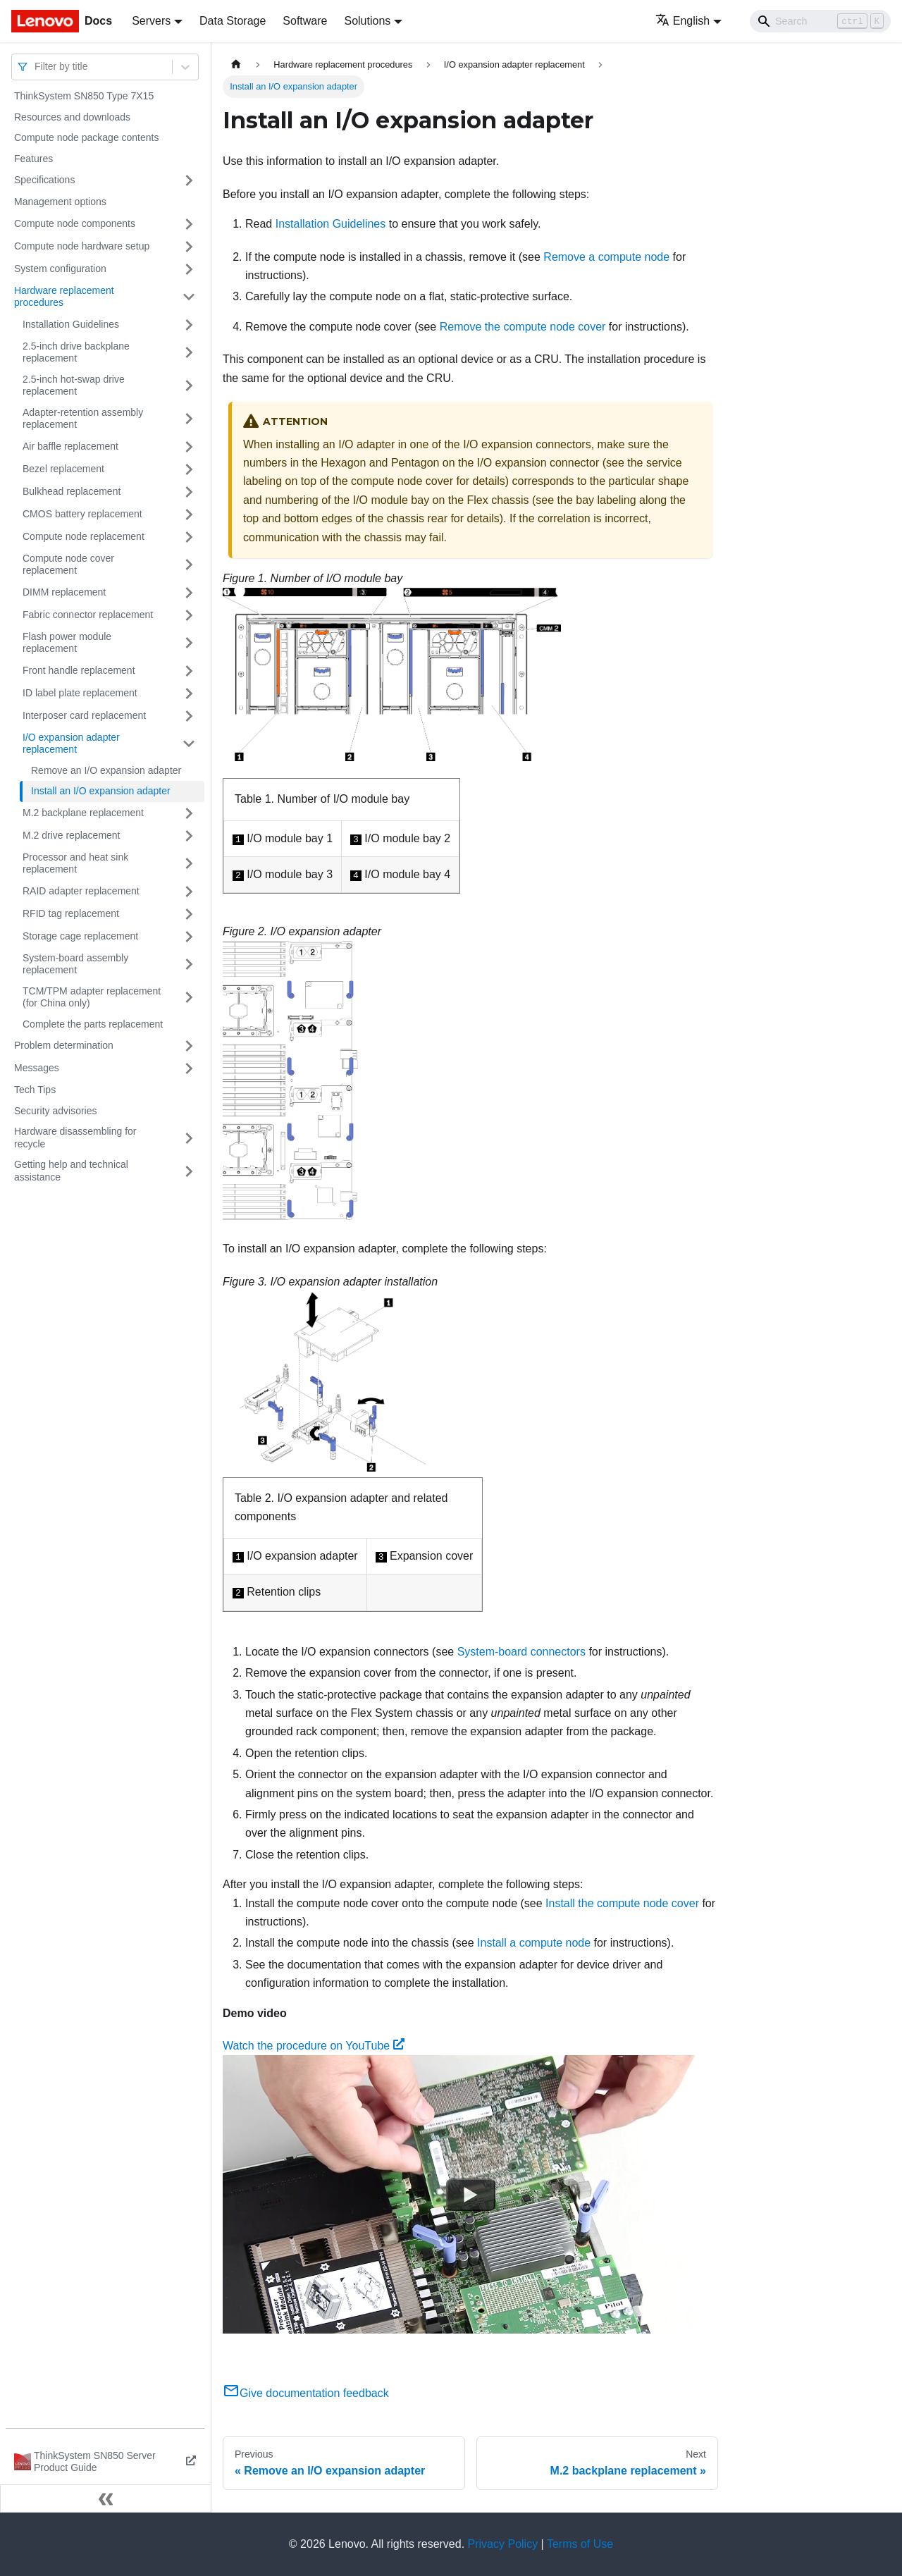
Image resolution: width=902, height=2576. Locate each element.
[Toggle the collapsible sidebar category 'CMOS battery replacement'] (188, 514)
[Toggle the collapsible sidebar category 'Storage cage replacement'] (188, 936)
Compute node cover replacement (68, 565)
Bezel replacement (63, 468)
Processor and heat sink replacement (75, 863)
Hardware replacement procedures (64, 297)
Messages (36, 1067)
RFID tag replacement (71, 913)
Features (33, 158)
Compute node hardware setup (81, 246)
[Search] (820, 21)
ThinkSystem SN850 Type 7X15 (84, 95)
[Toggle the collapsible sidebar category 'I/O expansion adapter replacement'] (188, 743)
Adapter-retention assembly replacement (83, 419)
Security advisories (55, 1110)
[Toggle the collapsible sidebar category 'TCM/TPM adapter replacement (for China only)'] (188, 997)
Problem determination (63, 1045)
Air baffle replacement (70, 446)
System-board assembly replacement (75, 964)
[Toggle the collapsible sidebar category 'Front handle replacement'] (188, 671)
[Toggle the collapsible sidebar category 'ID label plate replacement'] (188, 693)
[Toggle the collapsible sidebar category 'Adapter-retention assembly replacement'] (188, 419)
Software (305, 21)
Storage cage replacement (80, 936)
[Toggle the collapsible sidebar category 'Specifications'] (188, 180)
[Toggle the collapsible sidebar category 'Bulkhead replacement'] (188, 492)
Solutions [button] (367, 21)
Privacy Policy (503, 2544)
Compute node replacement (83, 536)
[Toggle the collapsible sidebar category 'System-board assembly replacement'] (188, 964)
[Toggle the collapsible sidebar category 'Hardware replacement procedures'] (188, 297)
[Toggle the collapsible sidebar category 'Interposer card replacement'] (188, 716)
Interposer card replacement (84, 715)
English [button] (682, 21)
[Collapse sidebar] (105, 2498)
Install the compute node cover (622, 1903)
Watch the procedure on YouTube (313, 2046)
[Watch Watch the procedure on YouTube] (470, 2194)
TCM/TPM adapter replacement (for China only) (92, 997)
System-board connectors (521, 1652)
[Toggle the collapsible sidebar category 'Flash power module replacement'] (188, 643)
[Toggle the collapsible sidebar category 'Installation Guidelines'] (188, 325)
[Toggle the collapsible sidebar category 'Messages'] (188, 1068)
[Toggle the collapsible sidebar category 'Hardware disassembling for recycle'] (188, 1137)
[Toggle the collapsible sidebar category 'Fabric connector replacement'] (188, 615)
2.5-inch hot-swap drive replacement (74, 386)
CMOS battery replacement (82, 513)
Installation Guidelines (71, 324)
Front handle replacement (79, 670)
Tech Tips (35, 1089)
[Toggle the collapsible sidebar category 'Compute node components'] (188, 224)
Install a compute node (534, 1943)
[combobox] (36, 66)
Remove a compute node (606, 257)
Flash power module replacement (67, 643)
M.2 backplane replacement (83, 812)
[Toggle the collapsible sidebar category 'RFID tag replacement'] (188, 914)
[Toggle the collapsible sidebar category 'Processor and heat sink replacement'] (188, 863)
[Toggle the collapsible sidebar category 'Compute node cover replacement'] (188, 564)
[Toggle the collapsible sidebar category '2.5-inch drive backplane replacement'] (188, 352)
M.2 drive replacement (72, 835)
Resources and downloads (72, 117)
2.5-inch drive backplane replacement (76, 352)
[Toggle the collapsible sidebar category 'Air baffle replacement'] (188, 447)
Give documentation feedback (306, 2393)
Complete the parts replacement (93, 1024)
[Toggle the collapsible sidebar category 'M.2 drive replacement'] (188, 836)
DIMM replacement (64, 592)
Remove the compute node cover (523, 327)
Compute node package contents (86, 137)
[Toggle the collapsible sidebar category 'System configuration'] (188, 269)
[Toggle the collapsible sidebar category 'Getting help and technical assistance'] (188, 1171)
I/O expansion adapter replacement (71, 744)
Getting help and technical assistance (71, 1171)
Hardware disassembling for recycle (75, 1138)
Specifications (44, 179)
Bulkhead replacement (72, 491)
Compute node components (74, 223)
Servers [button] (151, 21)
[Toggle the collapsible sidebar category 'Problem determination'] (188, 1046)
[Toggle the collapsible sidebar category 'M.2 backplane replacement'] (188, 813)
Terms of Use (580, 2544)
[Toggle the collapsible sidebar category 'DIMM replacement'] (188, 592)
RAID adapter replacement (81, 890)
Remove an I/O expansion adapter (106, 770)
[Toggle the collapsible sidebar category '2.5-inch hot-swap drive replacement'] (188, 385)
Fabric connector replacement (88, 614)
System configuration (60, 268)
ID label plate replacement (80, 692)
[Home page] (236, 64)
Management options (60, 201)
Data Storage (232, 21)
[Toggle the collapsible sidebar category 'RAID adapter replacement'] (188, 891)
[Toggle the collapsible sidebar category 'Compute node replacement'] (188, 537)
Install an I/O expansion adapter (101, 790)
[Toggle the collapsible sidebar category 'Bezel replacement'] (188, 469)
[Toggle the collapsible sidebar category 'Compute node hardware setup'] (188, 246)
